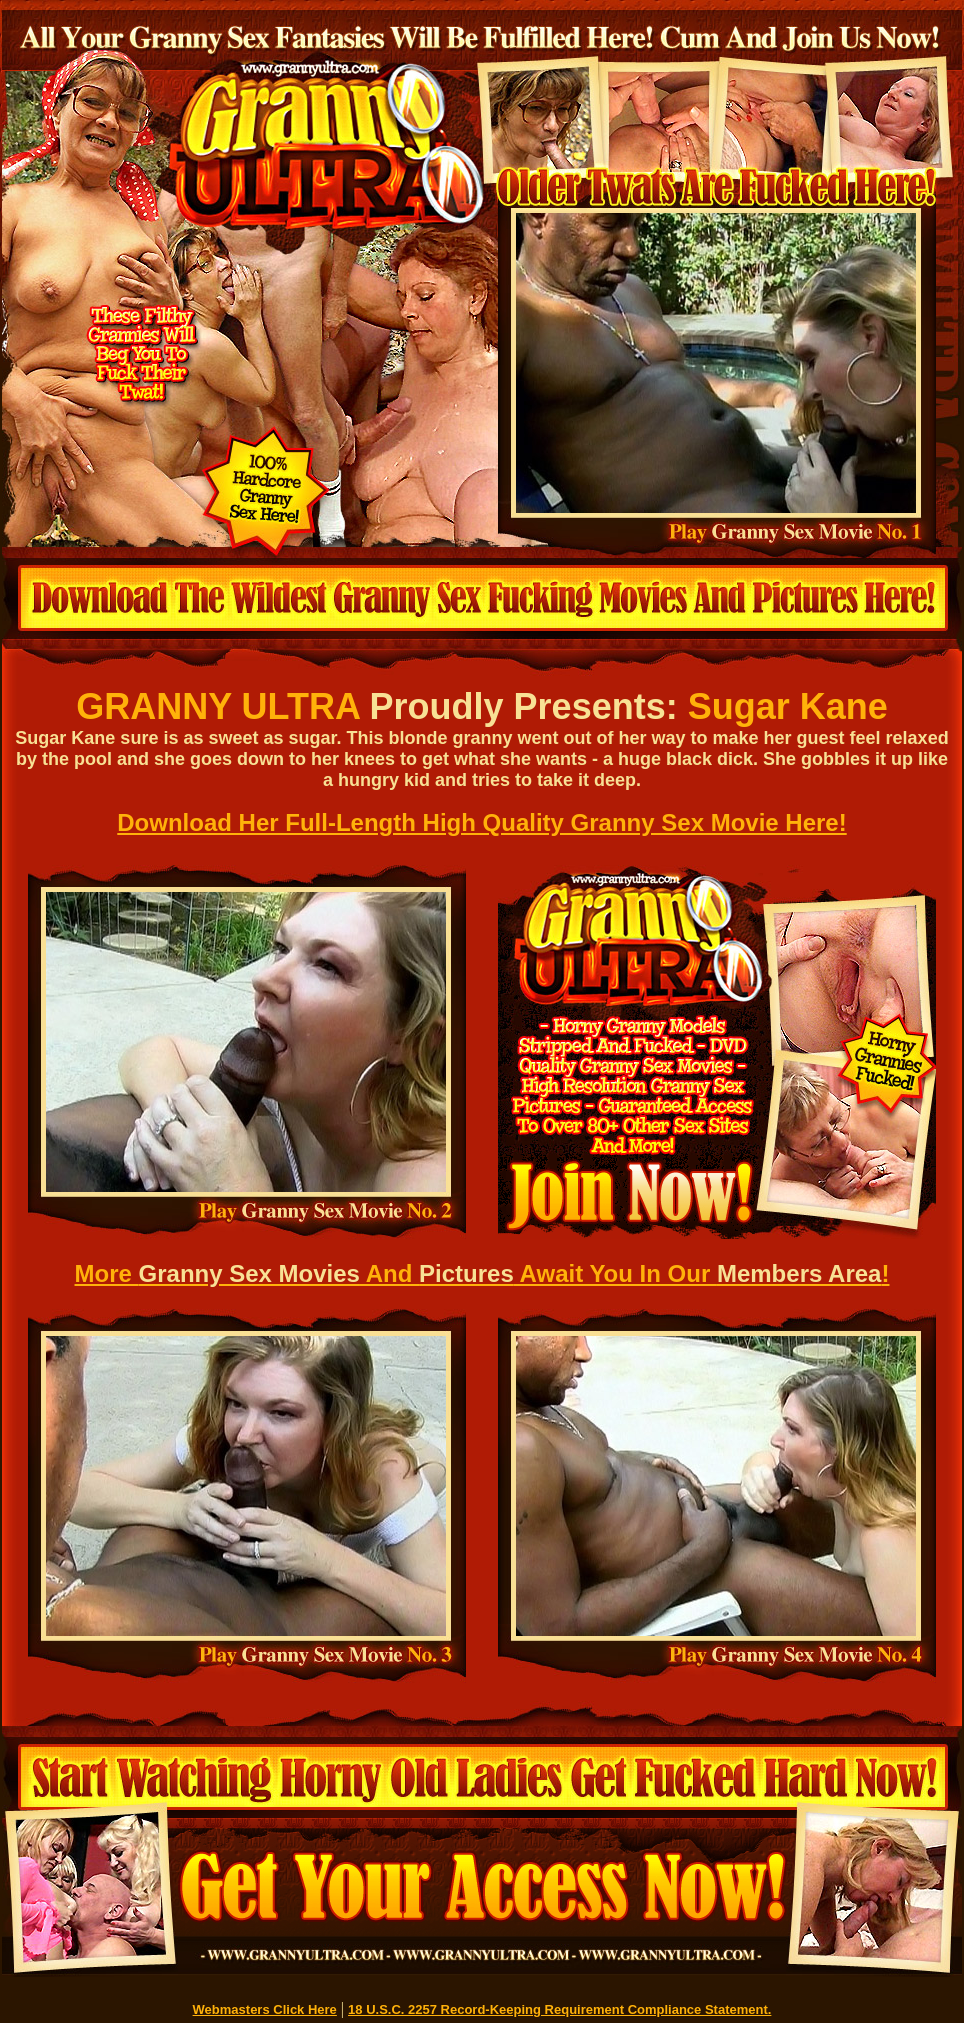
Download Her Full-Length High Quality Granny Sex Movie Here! (481, 822)
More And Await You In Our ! (482, 1273)
